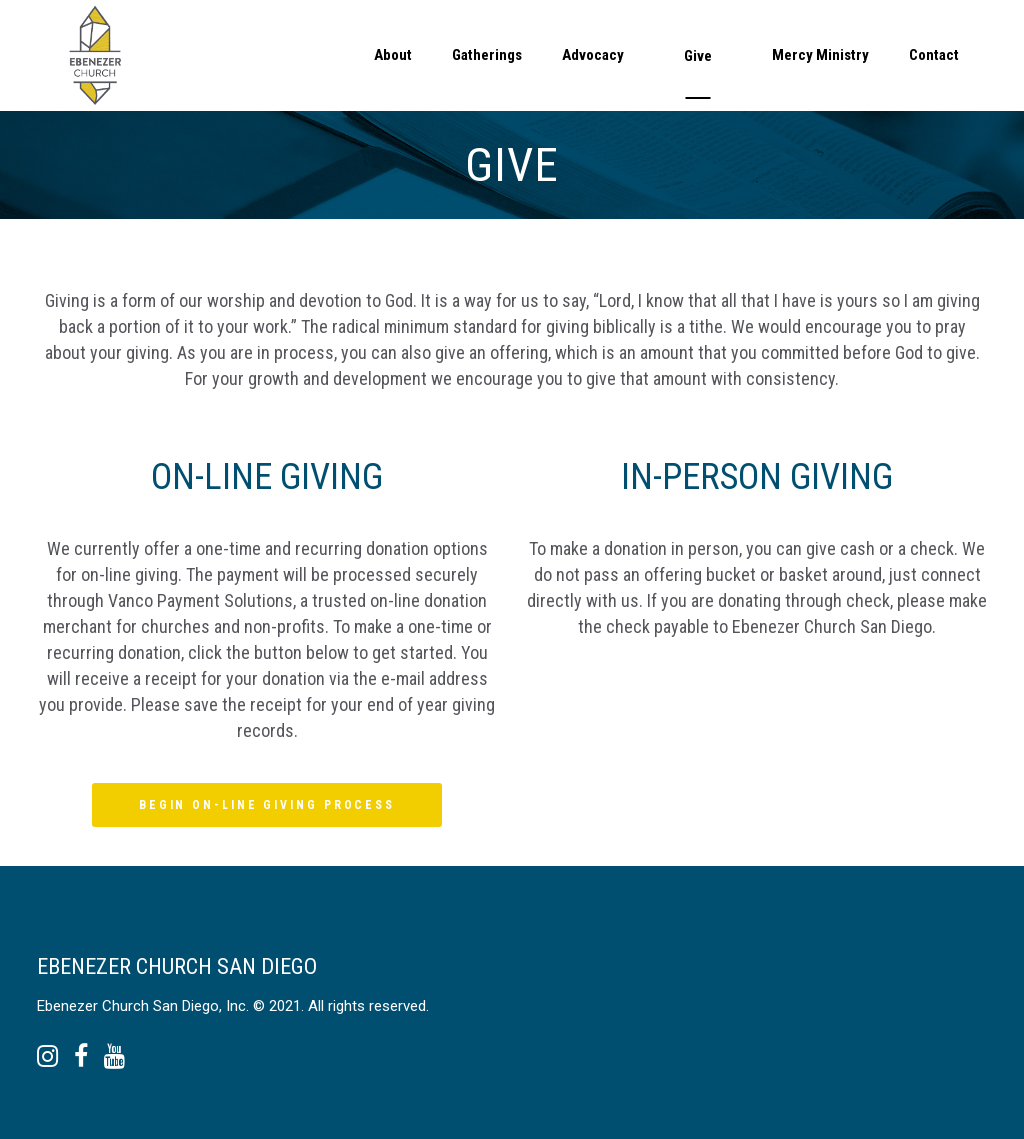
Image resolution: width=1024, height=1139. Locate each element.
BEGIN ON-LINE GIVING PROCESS (267, 805)
